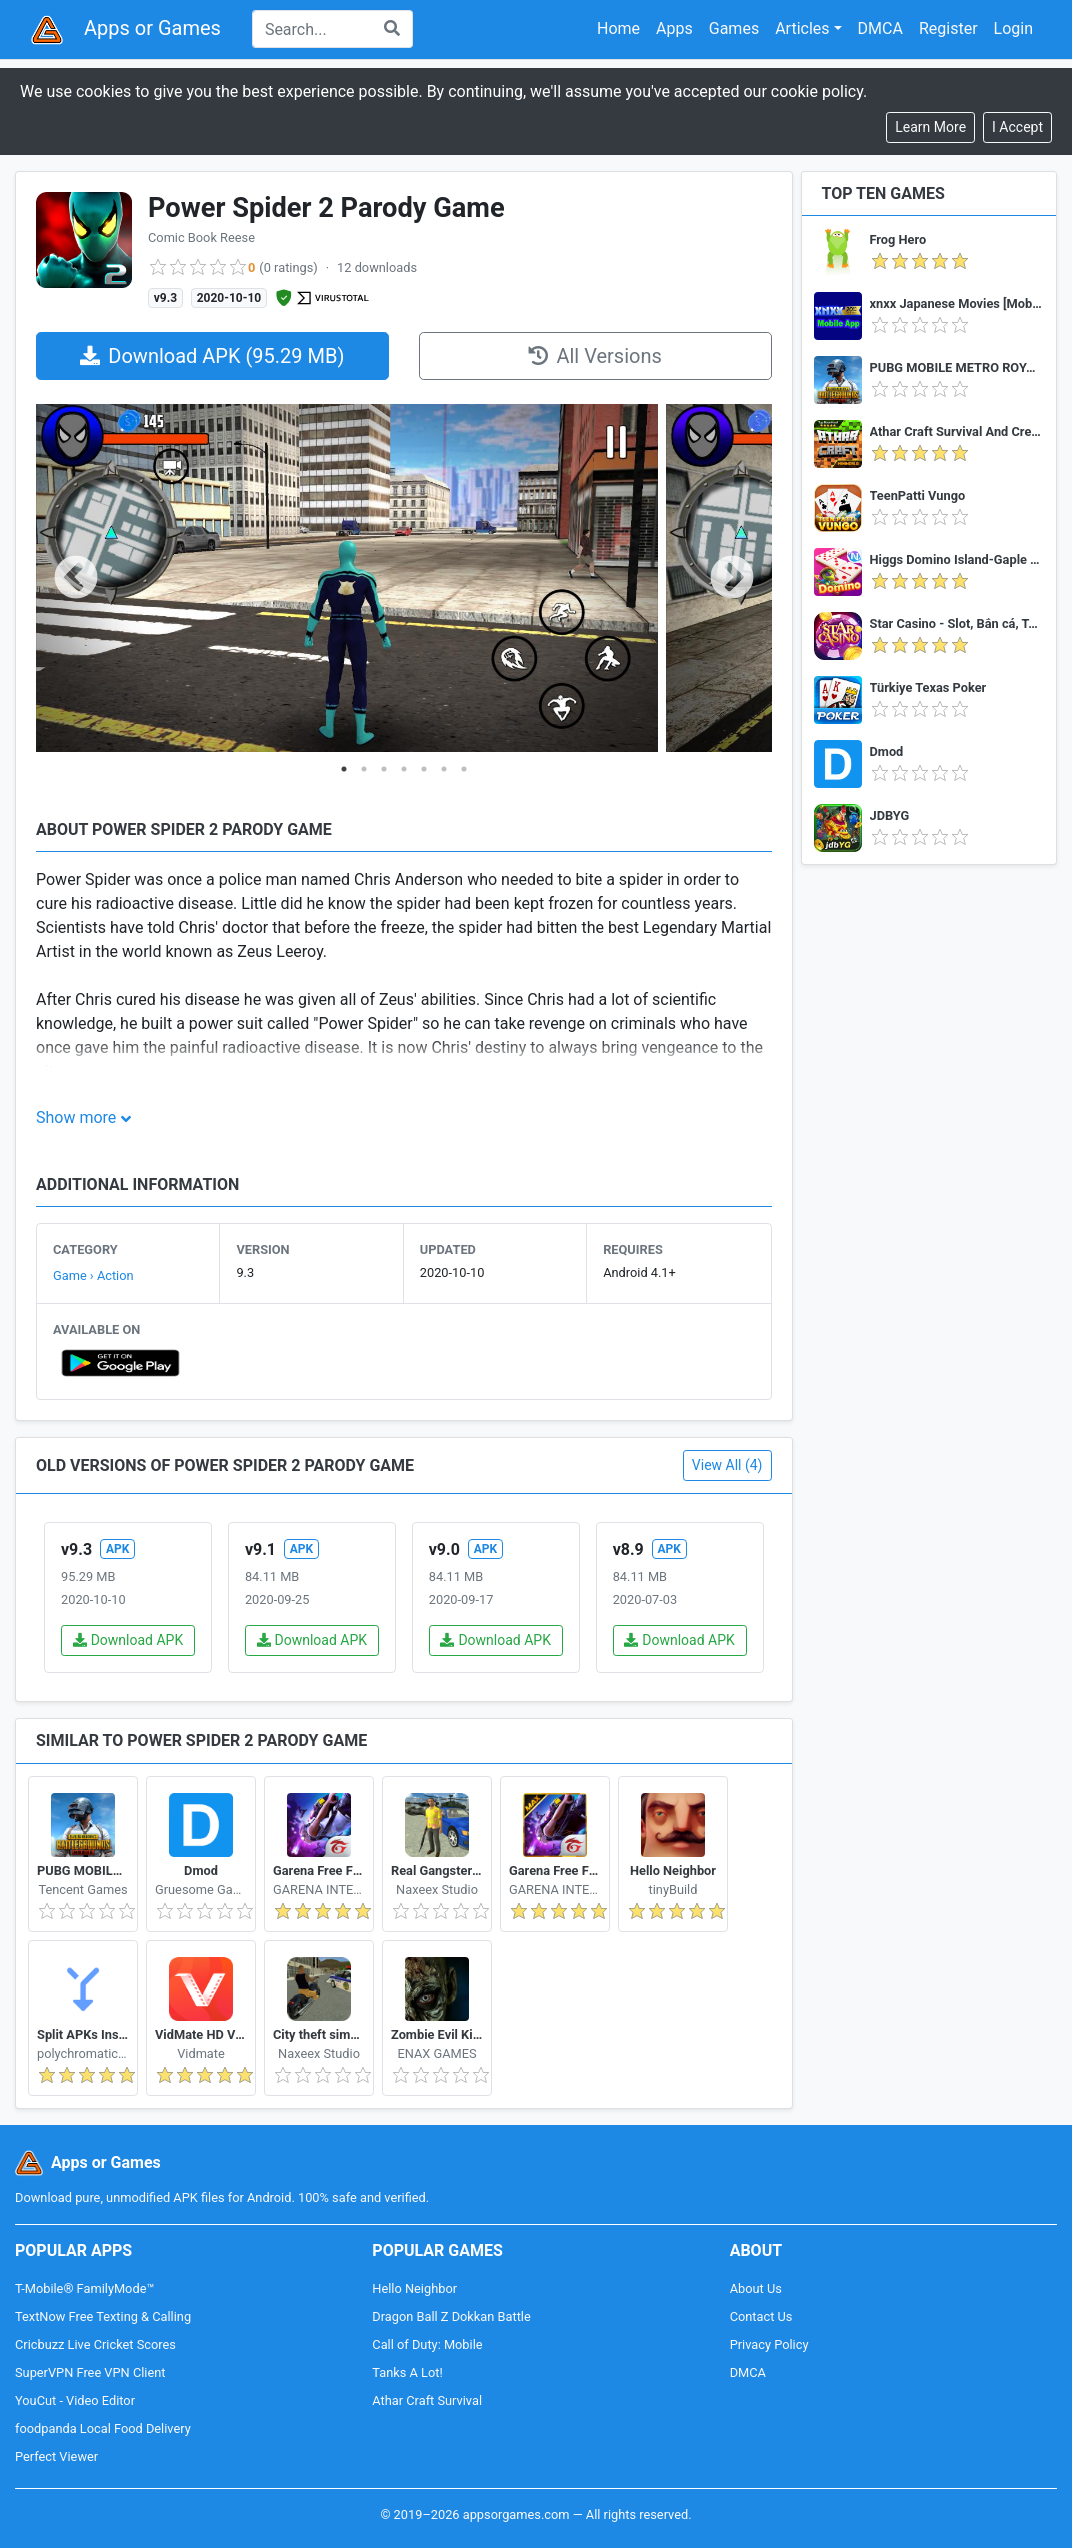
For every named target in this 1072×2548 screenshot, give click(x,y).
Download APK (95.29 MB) (212, 356)
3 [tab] (384, 769)
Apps (674, 28)
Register (948, 28)
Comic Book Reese (201, 237)
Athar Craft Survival (427, 2400)
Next (732, 579)
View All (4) (727, 1465)
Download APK (128, 1640)
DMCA (880, 28)
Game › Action (93, 1275)
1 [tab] (344, 769)
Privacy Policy (769, 2344)
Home (618, 28)
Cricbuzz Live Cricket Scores (95, 2344)
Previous (76, 579)
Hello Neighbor (414, 2288)
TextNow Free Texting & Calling (103, 2316)
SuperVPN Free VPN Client (90, 2372)
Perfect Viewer (56, 2456)
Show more (76, 1117)
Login (1013, 28)
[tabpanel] (347, 579)
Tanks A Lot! (407, 2372)
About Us (756, 2288)
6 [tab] (444, 769)
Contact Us (761, 2316)
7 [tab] (464, 769)
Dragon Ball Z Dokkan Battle (451, 2316)
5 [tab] (424, 769)
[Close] (1017, 127)
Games (734, 28)
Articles (802, 28)
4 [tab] (404, 769)
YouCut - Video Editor (75, 2400)
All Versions (594, 356)
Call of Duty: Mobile (427, 2344)
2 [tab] (364, 769)
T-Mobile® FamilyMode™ (84, 2288)
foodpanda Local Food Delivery (103, 2428)
